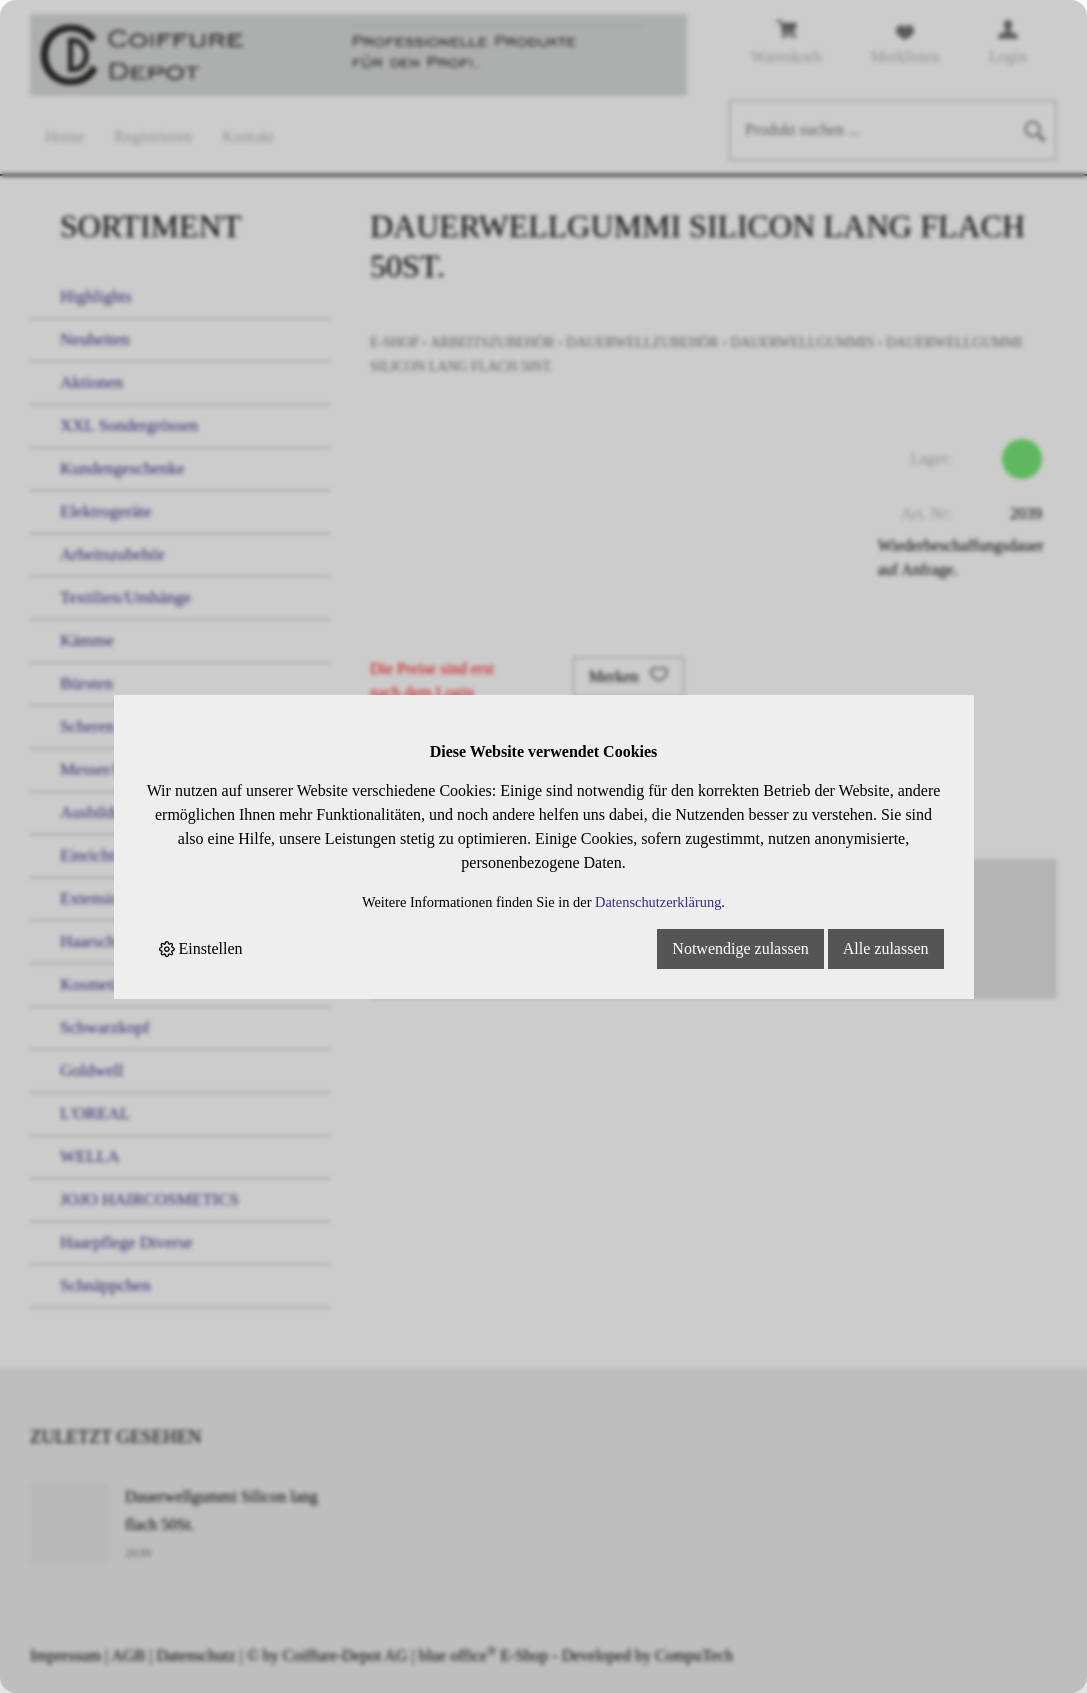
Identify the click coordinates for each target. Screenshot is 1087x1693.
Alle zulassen (886, 948)
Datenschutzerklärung (658, 902)
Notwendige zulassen (740, 948)
